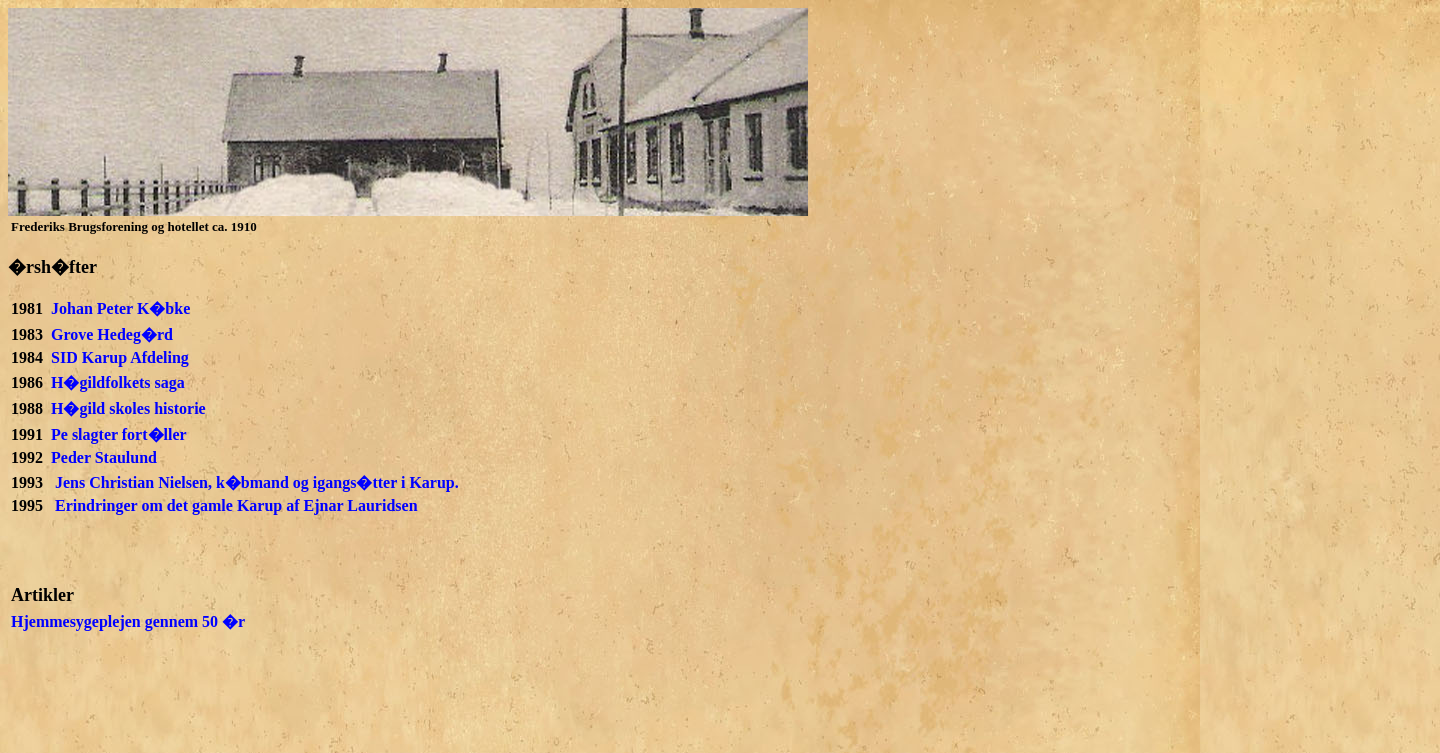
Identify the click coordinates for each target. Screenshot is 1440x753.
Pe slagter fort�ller (119, 434)
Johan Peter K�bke (120, 308)
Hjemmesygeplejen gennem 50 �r (128, 621)
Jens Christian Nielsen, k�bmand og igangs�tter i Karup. (257, 482)
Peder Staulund (104, 457)
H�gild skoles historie (128, 408)
